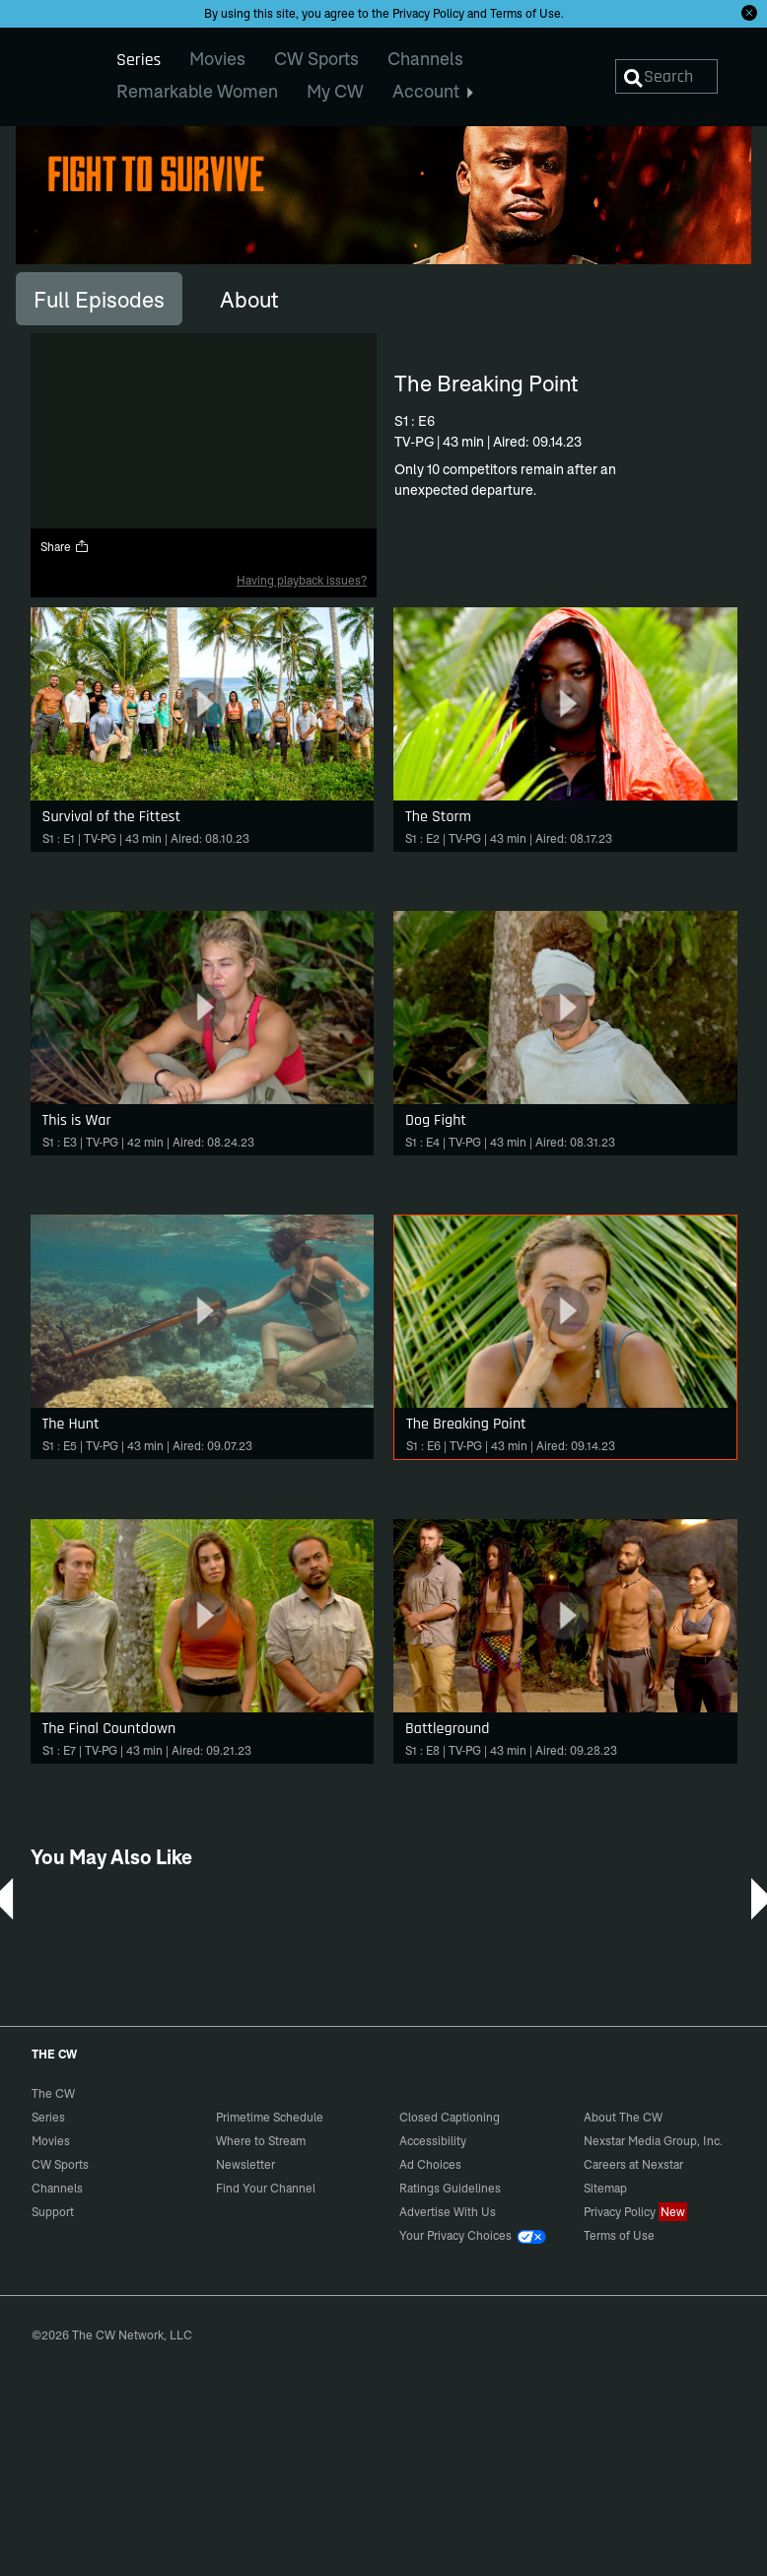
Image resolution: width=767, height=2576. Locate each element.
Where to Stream (261, 2140)
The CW (40, 70)
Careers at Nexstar (633, 2164)
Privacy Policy (428, 13)
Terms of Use (525, 13)
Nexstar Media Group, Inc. (653, 2140)
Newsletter (245, 2164)
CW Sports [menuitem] (316, 58)
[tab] (99, 298)
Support (53, 2211)
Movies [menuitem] (217, 58)
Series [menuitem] (138, 59)
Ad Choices (430, 2164)
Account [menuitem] (433, 91)
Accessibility (432, 2140)
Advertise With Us (447, 2211)
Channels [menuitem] (425, 58)
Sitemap (605, 2188)
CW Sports (60, 2164)
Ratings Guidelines (450, 2188)
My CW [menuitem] (335, 91)
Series (48, 2117)
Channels (57, 2188)
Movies (51, 2140)
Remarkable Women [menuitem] (197, 91)
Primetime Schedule (269, 2117)
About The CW (623, 2117)
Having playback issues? (302, 580)
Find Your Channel (265, 2188)
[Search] (666, 76)
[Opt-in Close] (749, 13)
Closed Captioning (449, 2117)
